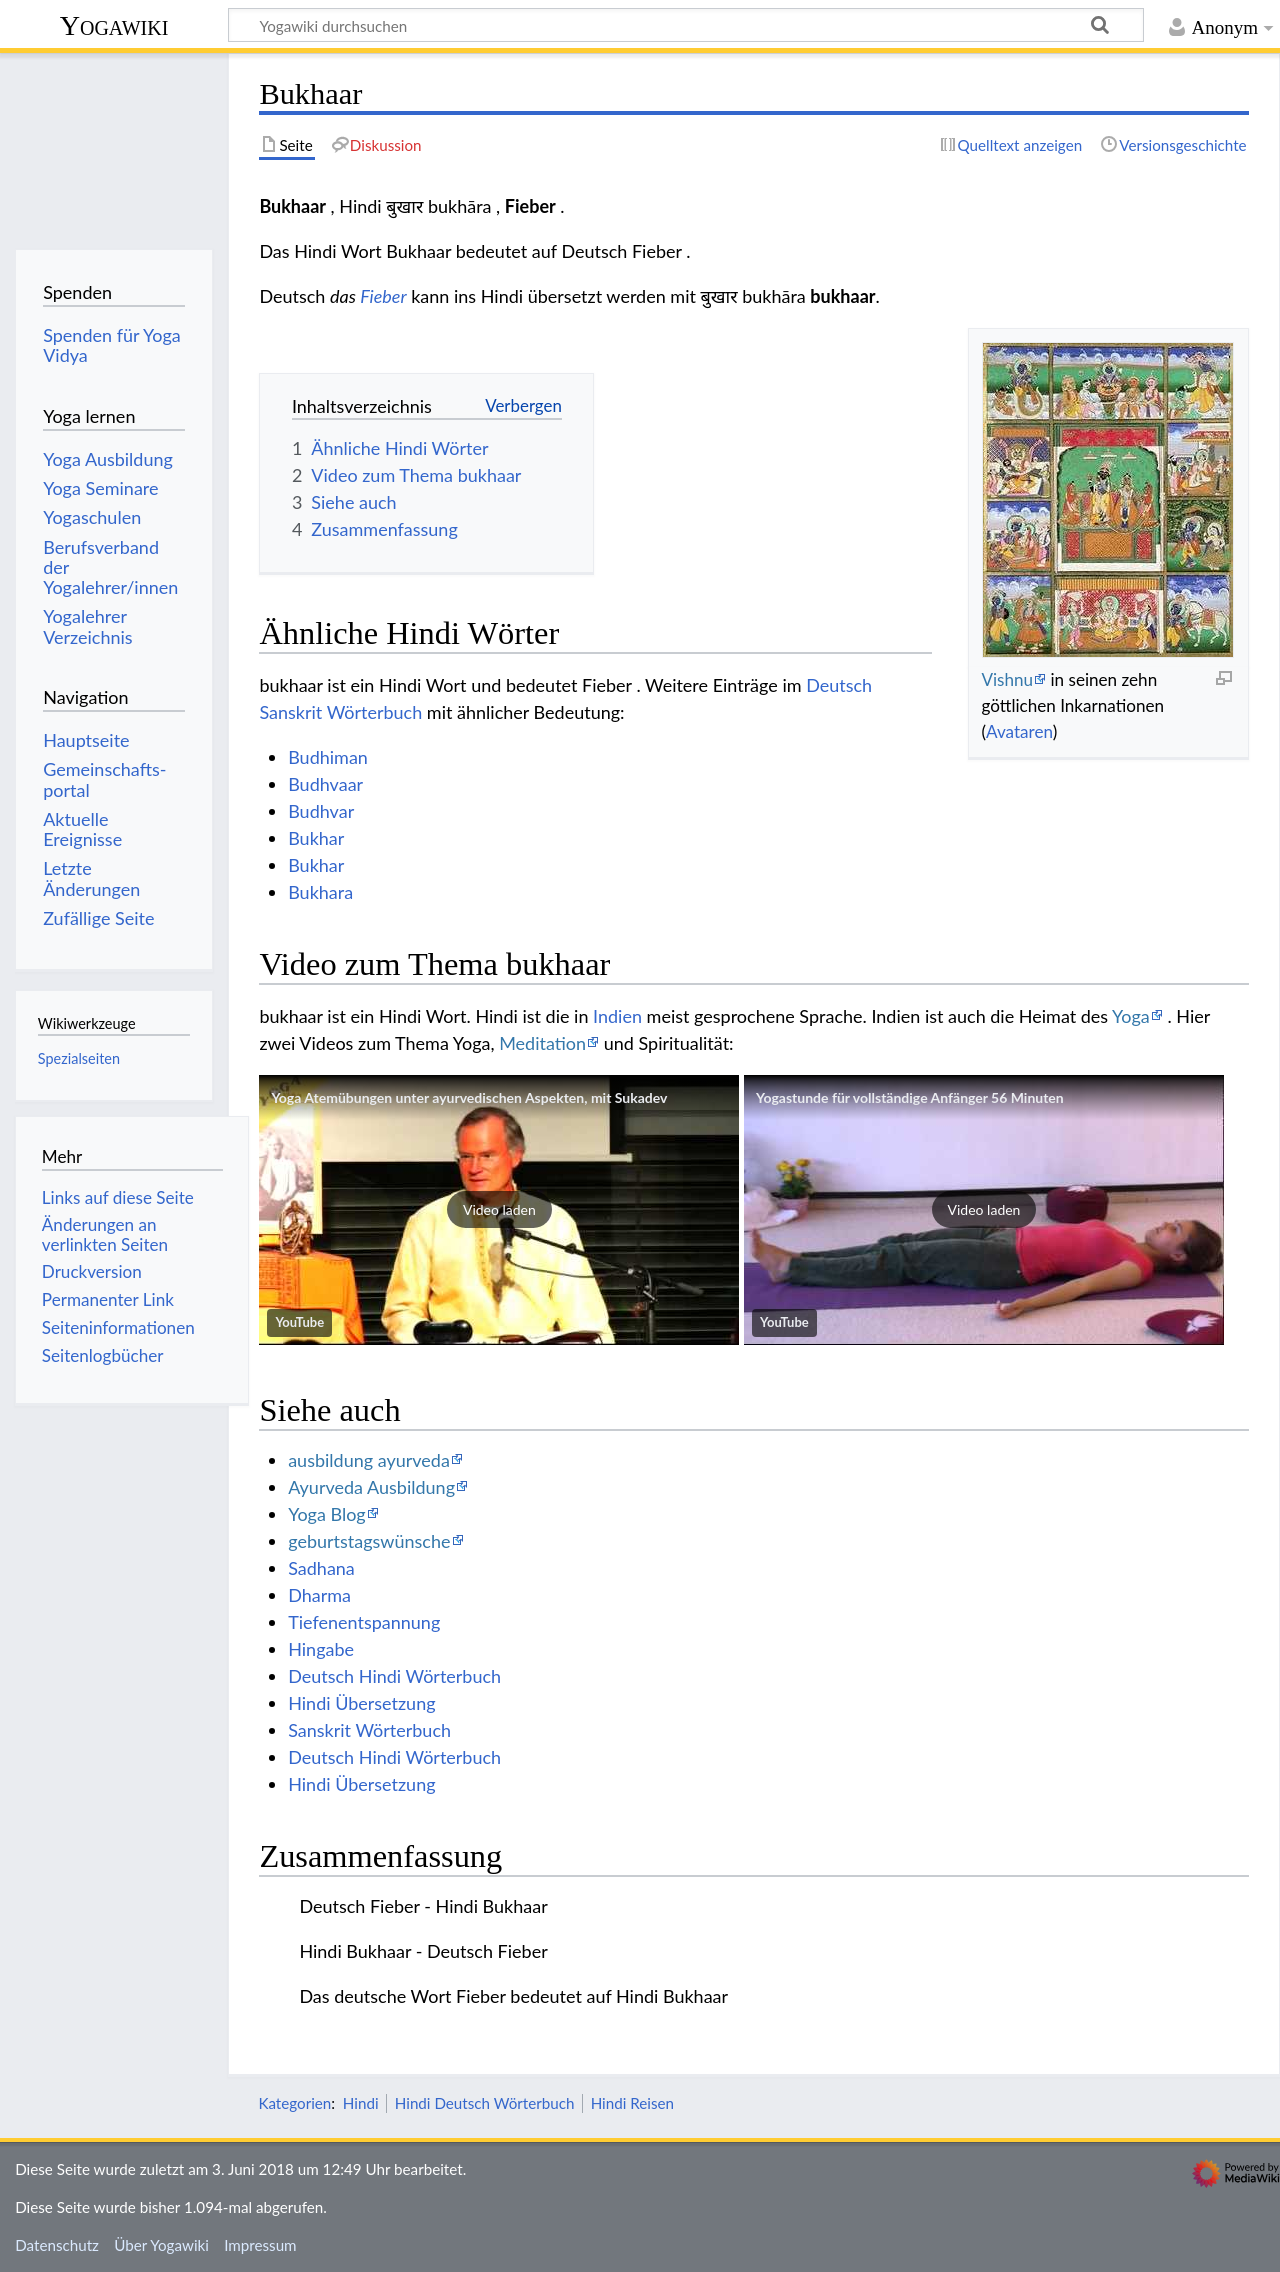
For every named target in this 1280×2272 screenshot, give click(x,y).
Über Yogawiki (161, 2245)
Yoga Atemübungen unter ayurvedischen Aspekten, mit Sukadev (469, 1097)
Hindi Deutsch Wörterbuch (485, 2103)
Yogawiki (114, 25)
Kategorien (294, 2103)
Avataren (1019, 731)
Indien (617, 1016)
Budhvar (321, 811)
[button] (499, 1210)
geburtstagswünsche (369, 1541)
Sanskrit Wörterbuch (369, 1730)
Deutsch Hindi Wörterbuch (394, 1676)
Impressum (260, 2245)
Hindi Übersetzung (361, 1703)
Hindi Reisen (632, 2103)
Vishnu (1007, 679)
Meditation (542, 1043)
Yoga (1131, 1016)
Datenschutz (57, 2245)
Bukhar (316, 838)
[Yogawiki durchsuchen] (686, 25)
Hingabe (321, 1649)
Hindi (361, 2103)
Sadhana (321, 1568)
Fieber (383, 296)
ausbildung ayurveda (369, 1460)
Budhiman (328, 757)
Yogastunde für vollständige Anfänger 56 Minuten (910, 1097)
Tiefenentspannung (364, 1622)
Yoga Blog (327, 1514)
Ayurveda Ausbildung (371, 1487)
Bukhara (320, 892)
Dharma (319, 1595)
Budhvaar (325, 784)
